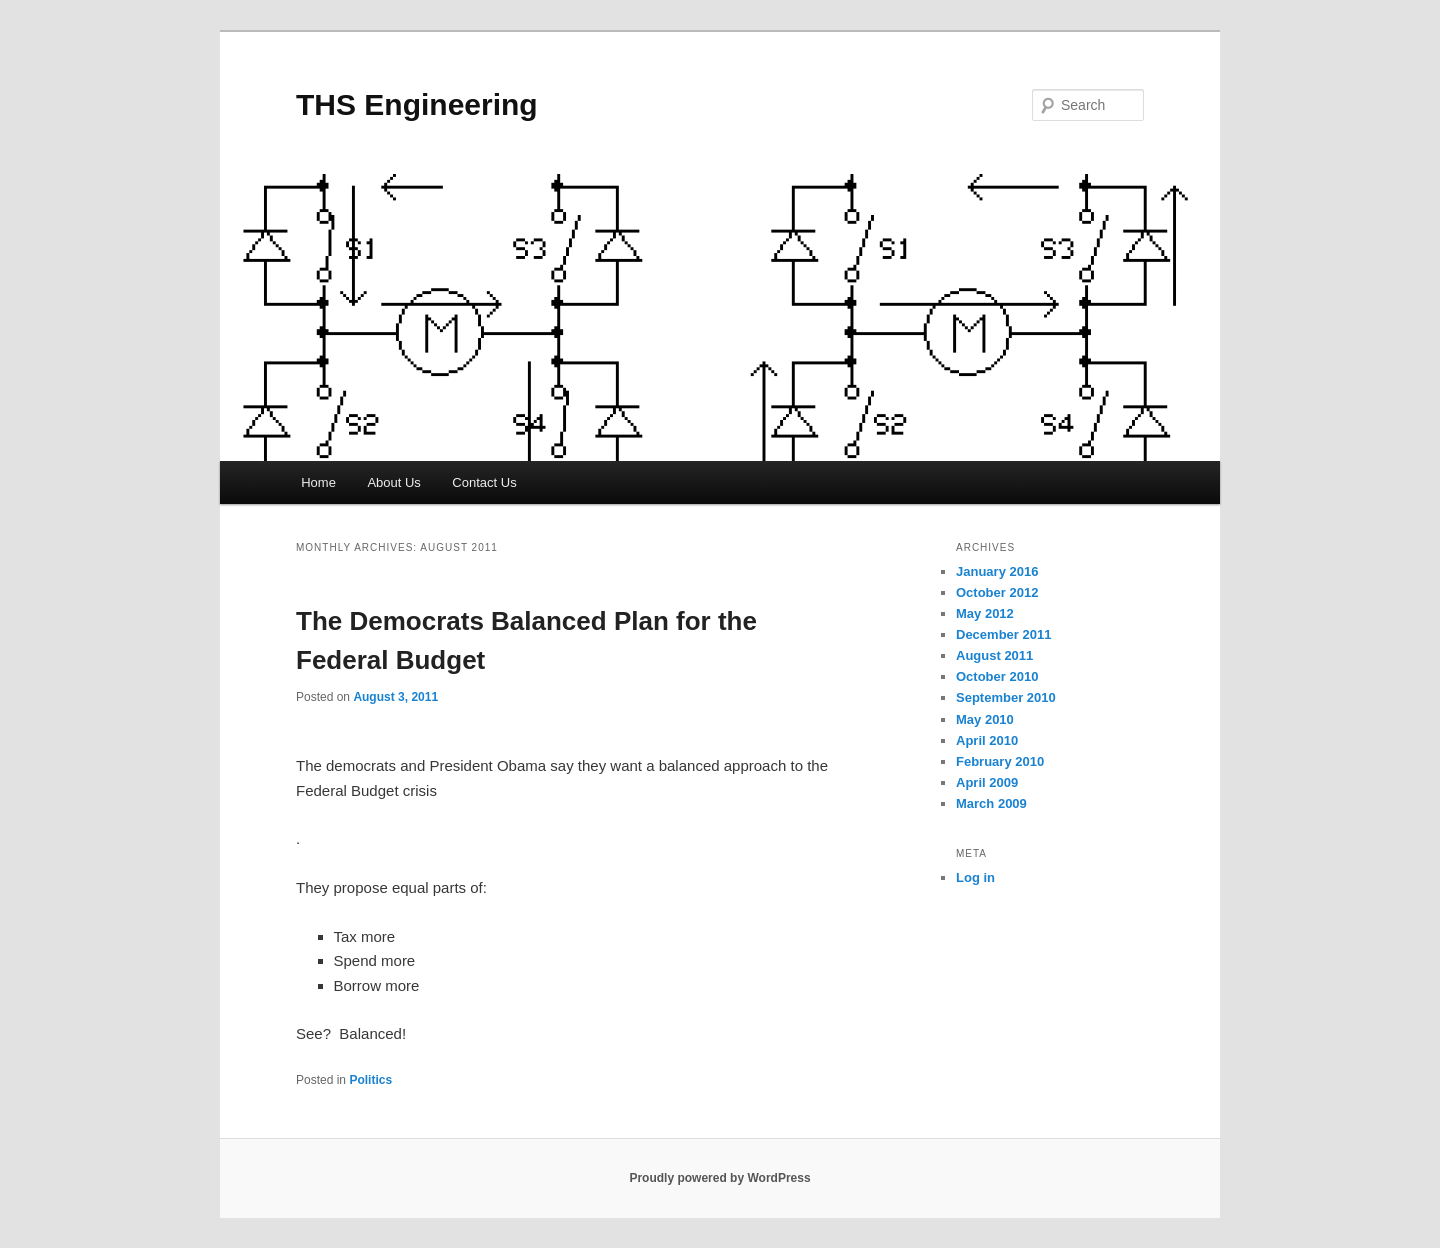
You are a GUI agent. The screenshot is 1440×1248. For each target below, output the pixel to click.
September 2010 (1006, 697)
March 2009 (991, 803)
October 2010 (997, 676)
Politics (370, 1080)
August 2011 (994, 655)
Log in (975, 877)
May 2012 (985, 613)
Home (318, 482)
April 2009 (987, 782)
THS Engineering (417, 104)
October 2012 (997, 592)
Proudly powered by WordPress (719, 1178)
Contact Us (484, 482)
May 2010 (985, 719)
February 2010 (1000, 761)
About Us (393, 482)
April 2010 (987, 740)
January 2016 (997, 571)
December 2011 (1003, 634)
